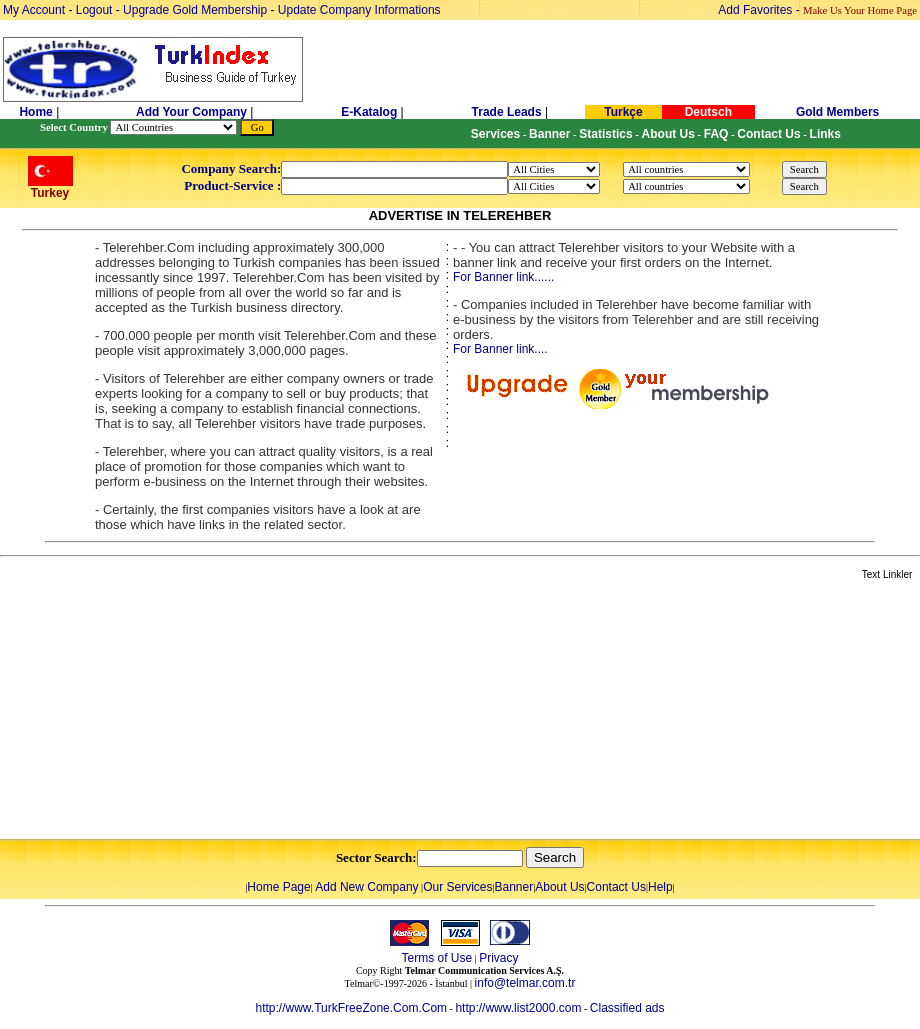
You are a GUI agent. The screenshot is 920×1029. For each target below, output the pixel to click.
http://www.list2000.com (518, 1008)
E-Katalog (369, 112)
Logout (94, 10)
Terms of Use (436, 958)
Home (37, 112)
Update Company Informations (359, 10)
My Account (35, 10)
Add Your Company (193, 112)
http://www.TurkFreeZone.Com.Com (351, 1008)
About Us (559, 887)
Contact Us (616, 887)
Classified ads (627, 1008)
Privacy (498, 958)
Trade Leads (507, 112)
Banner (514, 887)
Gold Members (837, 112)
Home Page (278, 887)
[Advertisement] (237, 711)
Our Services (457, 887)
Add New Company (366, 887)
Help (660, 887)
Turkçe (623, 112)
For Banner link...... (503, 277)
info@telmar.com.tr (525, 983)
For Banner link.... (500, 349)
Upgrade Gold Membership (196, 10)
